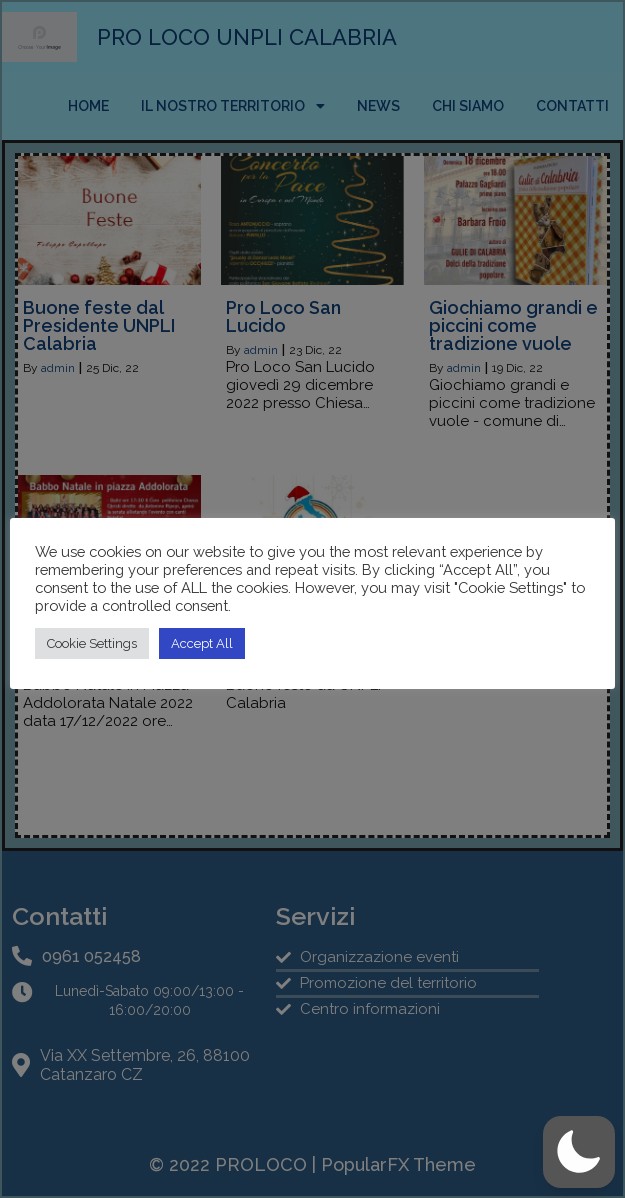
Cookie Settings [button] (92, 643)
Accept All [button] (202, 643)
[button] (579, 1152)
